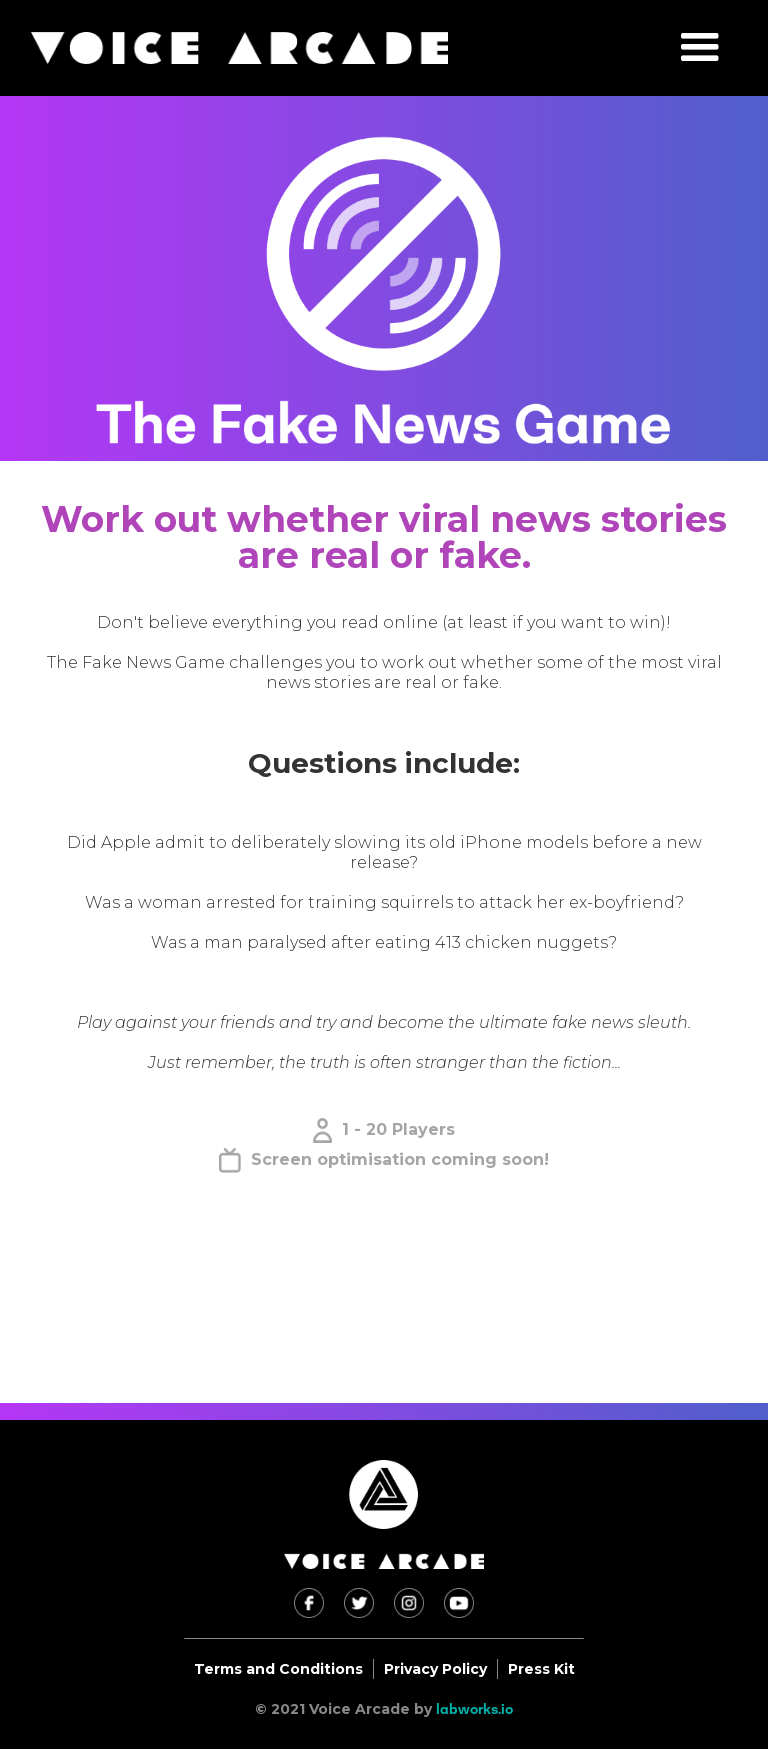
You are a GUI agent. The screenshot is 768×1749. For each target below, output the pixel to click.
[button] (700, 48)
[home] (239, 48)
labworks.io (474, 1709)
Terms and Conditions (278, 1669)
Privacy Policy (435, 1669)
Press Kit (541, 1669)
